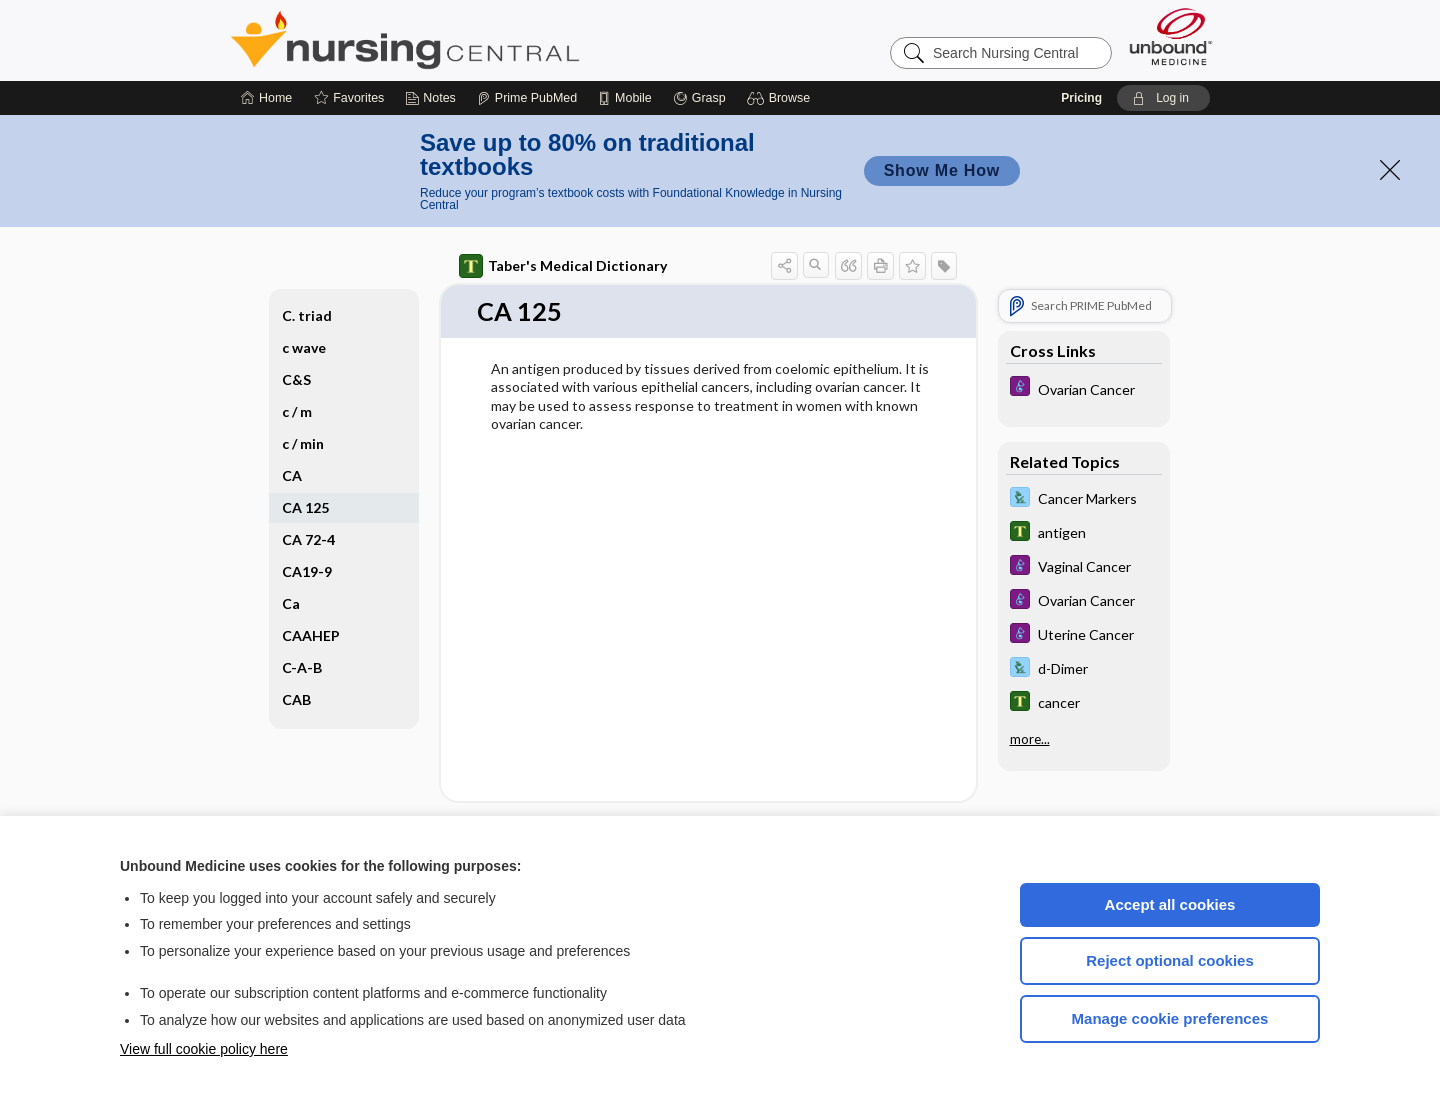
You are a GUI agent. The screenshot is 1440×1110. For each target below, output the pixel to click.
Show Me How (942, 170)
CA (292, 475)
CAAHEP (311, 635)
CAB (296, 699)
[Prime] (527, 98)
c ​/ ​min (303, 443)
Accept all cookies (1170, 904)
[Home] (266, 98)
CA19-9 (307, 571)
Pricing (1081, 98)
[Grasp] (699, 98)
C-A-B (302, 667)
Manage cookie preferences (1170, 1018)
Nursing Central (480, 40)
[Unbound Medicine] (1171, 36)
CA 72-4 (308, 539)
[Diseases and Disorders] (1084, 388)
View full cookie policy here (204, 1049)
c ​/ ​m (297, 411)
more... (1030, 739)
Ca (291, 603)
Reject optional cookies (1170, 960)
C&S (296, 379)
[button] (781, 98)
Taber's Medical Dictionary (563, 266)
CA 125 (305, 507)
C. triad (307, 315)
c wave (304, 347)
